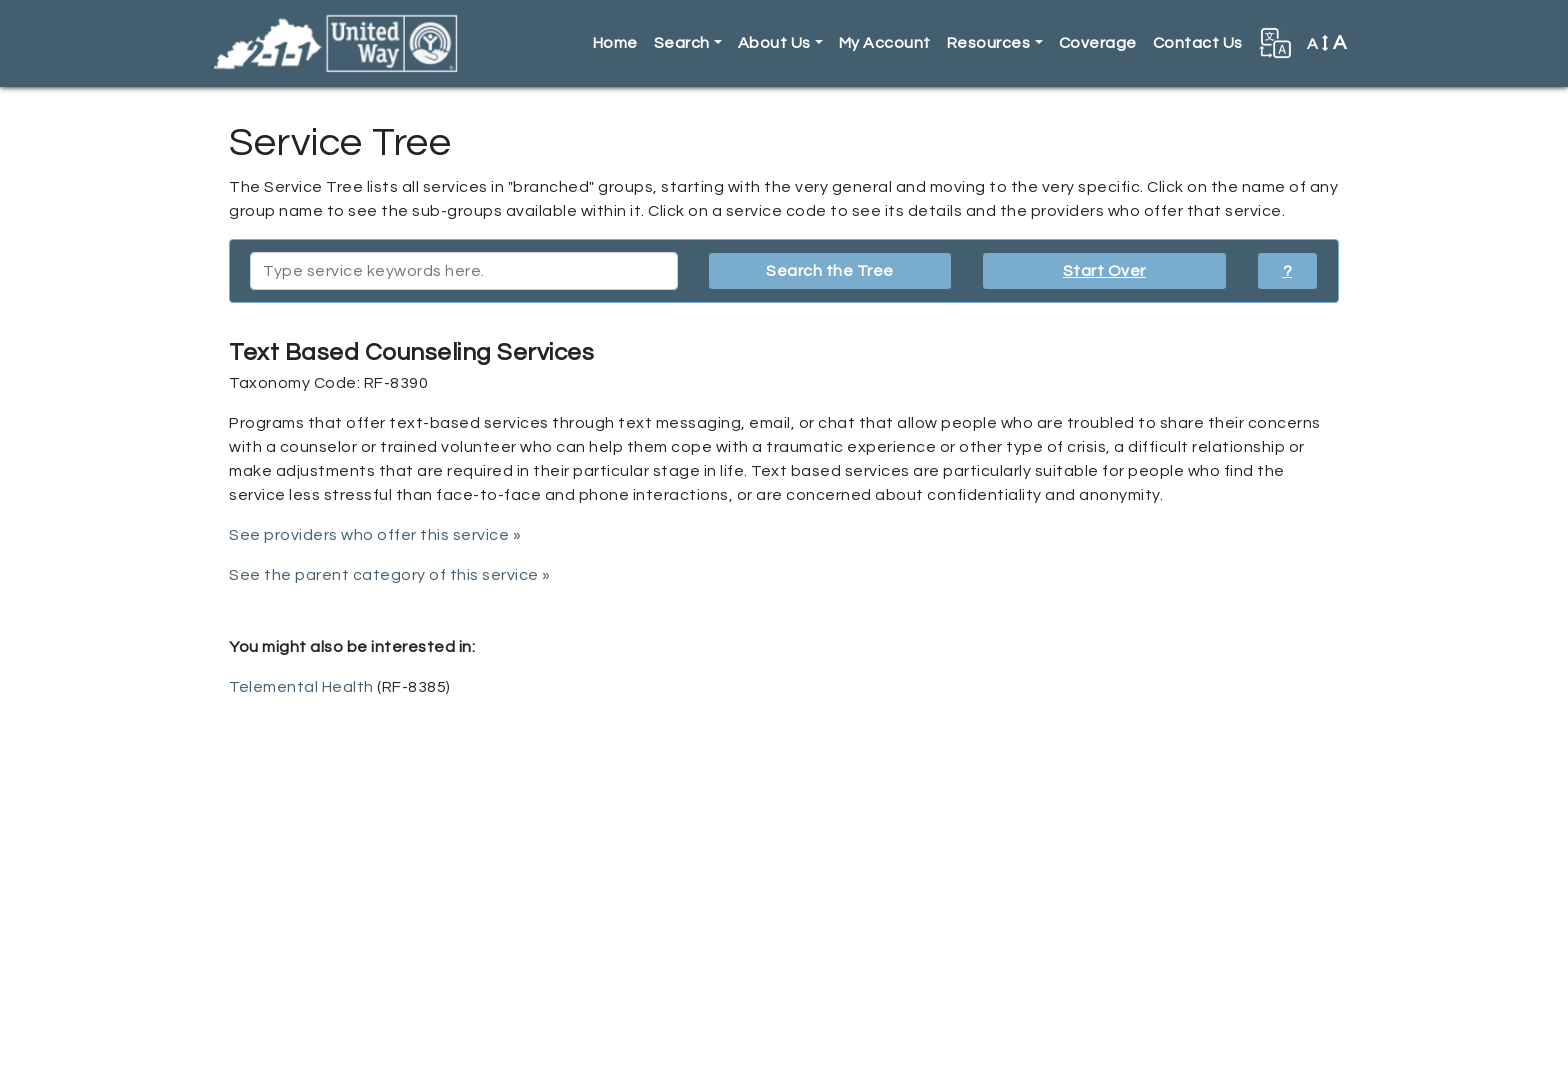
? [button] (1288, 271)
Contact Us (1198, 43)
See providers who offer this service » (375, 535)
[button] (1275, 43)
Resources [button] (989, 43)
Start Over (1104, 271)
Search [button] (682, 43)
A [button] (1327, 43)
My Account (885, 43)
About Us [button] (774, 43)
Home (615, 43)
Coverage (1098, 43)
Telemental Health (301, 687)
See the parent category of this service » (390, 575)
